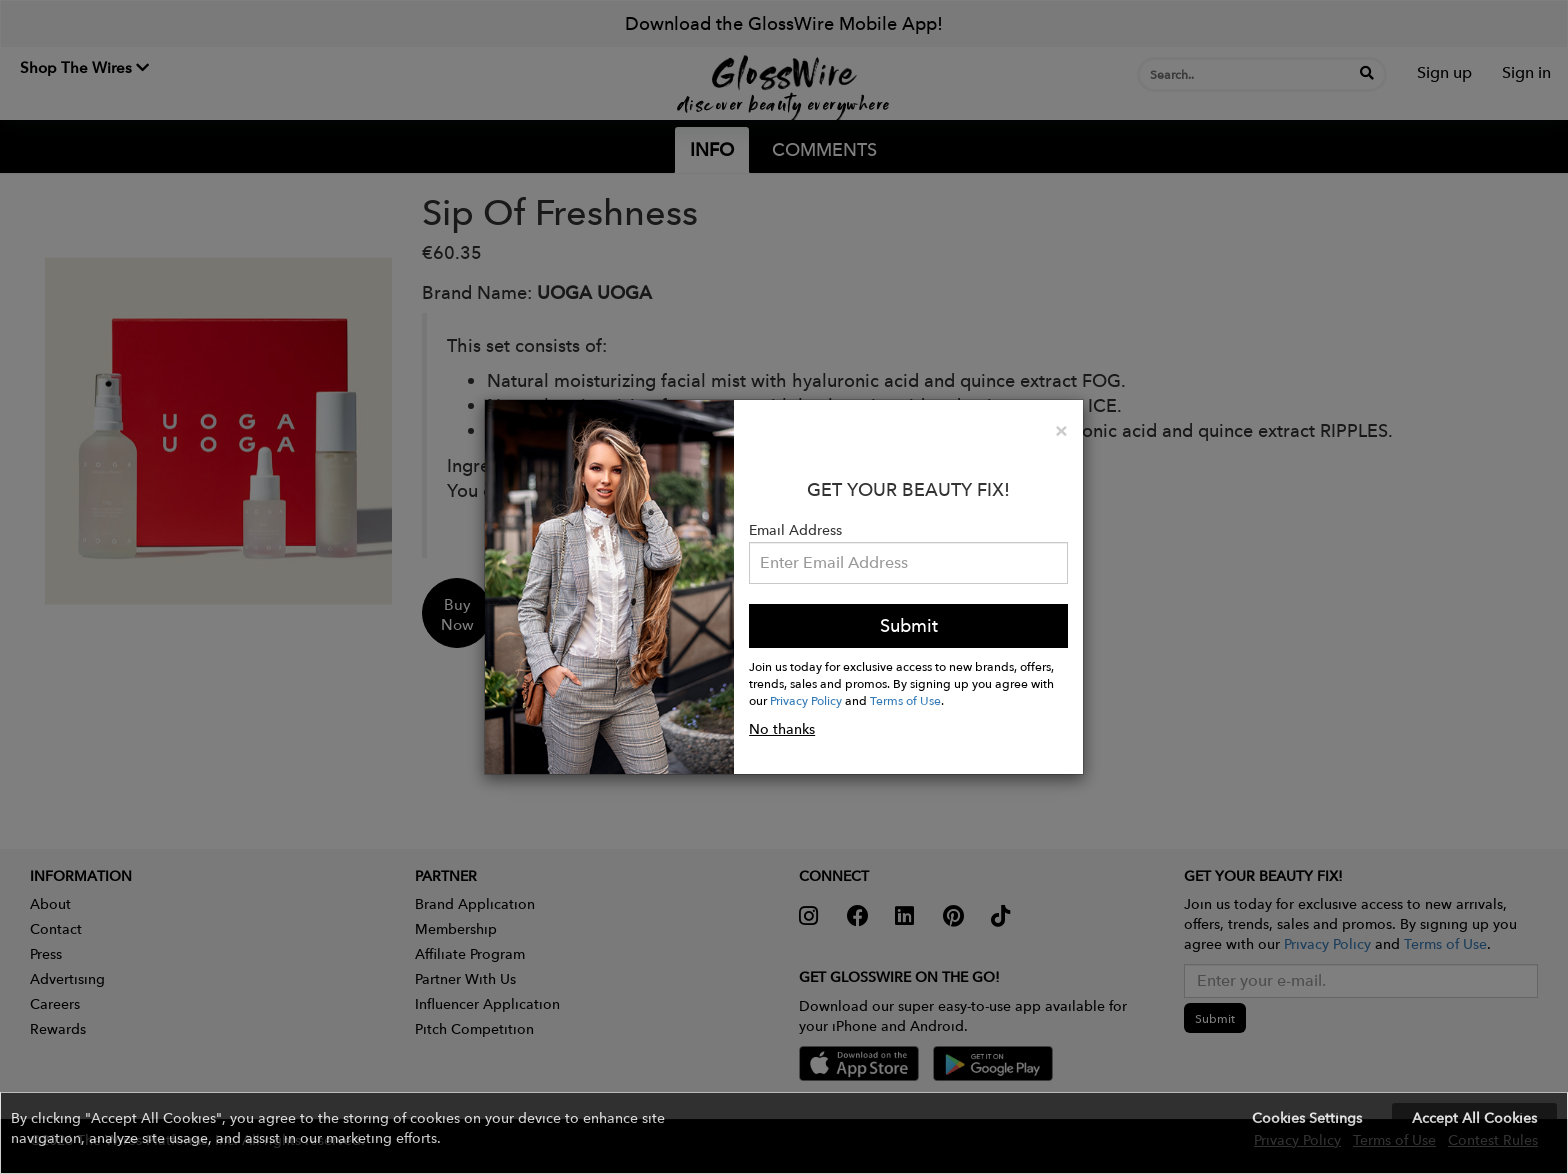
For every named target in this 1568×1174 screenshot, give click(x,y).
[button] (784, 1133)
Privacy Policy (806, 700)
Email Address (795, 530)
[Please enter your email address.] (908, 563)
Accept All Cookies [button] (1474, 1118)
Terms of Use (905, 700)
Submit (909, 625)
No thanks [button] (782, 729)
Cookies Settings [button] (1307, 1118)
